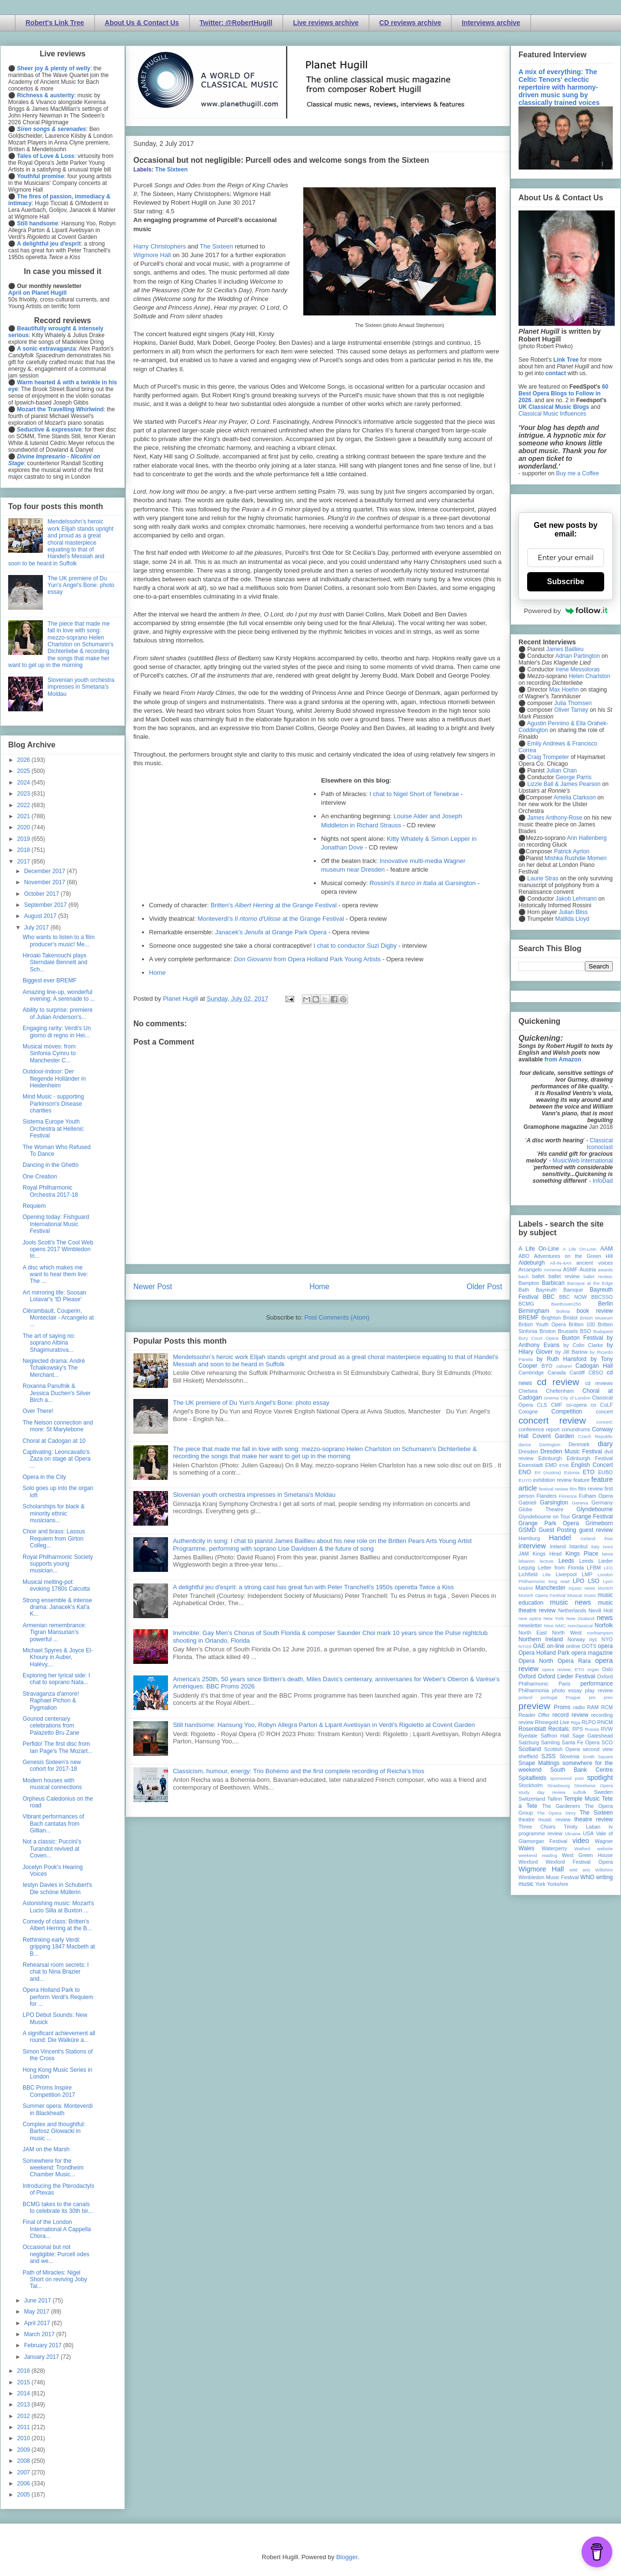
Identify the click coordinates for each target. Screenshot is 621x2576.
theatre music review (544, 1819)
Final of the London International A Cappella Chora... (57, 2229)
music (590, 1595)
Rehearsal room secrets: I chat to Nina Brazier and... (56, 1971)
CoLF (606, 1405)
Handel (560, 1538)
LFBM (594, 1567)
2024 (24, 782)
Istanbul (578, 1546)
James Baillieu (564, 649)
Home (157, 972)
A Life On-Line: (580, 1249)
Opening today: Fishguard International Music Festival (56, 1224)
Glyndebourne (595, 1509)
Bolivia (563, 1311)
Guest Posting (557, 1530)
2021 (24, 816)
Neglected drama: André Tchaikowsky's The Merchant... (54, 1368)
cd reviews (599, 1383)
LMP (587, 1574)
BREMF (528, 1317)
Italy (595, 1546)
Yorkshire (558, 1884)
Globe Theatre (540, 1509)
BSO (585, 1331)
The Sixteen (171, 169)
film (573, 1488)
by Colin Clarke (583, 1345)
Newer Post (152, 1286)
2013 (24, 2404)
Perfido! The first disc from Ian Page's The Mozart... (57, 1747)
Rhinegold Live (552, 1722)
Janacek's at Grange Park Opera (271, 932)
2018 (24, 850)
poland (525, 1697)
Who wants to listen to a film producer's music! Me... (58, 940)
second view (598, 1749)
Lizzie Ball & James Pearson (563, 784)
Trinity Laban (582, 1827)
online (573, 1646)
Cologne (528, 1411)
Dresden (528, 1451)
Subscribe (565, 581)
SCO (607, 1742)
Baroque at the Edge (590, 1283)
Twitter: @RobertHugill (236, 22)
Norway (576, 1639)
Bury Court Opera (538, 1338)
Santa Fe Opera (581, 1742)
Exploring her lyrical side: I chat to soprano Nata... (56, 1679)
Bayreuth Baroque (559, 1290)
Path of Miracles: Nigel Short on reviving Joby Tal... (55, 2279)
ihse (608, 1538)
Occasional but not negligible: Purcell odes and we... (56, 2254)
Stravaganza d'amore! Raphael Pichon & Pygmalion (51, 1700)
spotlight (600, 1777)
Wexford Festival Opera (579, 1862)
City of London (575, 1397)
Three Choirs (537, 1827)
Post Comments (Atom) (336, 1317)
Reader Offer (534, 1715)
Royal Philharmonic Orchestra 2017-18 (50, 1191)
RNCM (605, 1722)
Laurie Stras (542, 878)
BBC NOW (573, 1297)
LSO (593, 1581)
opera (605, 1646)
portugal (549, 1697)
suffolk (580, 1792)
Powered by (566, 611)
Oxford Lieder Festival (566, 1676)
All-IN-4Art (560, 1263)
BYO (547, 1366)
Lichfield (528, 1574)
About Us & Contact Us (142, 22)
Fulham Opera (596, 1496)
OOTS (589, 1646)
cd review (558, 1382)
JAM (523, 1553)
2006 (24, 2483)
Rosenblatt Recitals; (544, 1729)
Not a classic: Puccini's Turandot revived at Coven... (52, 1848)
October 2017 (42, 893)
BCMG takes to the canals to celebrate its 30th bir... (58, 2207)
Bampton (528, 1283)
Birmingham (533, 1311)
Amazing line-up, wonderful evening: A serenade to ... (59, 995)
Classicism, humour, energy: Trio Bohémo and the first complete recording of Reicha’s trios (298, 1771)
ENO (524, 1472)
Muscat (574, 1595)
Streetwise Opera (593, 1785)
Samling (550, 1742)
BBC (549, 1297)
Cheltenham (560, 1391)
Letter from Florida (561, 1567)
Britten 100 (582, 1324)
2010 (24, 2438)
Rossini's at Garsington (422, 883)
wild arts (579, 1869)
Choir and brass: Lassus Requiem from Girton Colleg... (54, 1538)
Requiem (34, 1206)
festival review (554, 1488)
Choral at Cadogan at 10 (54, 1441)
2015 (24, 2382)
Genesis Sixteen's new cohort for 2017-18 (52, 1765)
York (540, 1884)
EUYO (524, 1480)
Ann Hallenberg (587, 838)
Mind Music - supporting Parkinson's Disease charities (53, 1103)
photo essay (567, 1690)
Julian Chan (561, 770)
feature (581, 1480)
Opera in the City (44, 1477)
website (605, 1848)
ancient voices (594, 1263)
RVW (607, 1729)
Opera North (535, 1661)
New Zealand (580, 1618)
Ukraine (573, 1833)
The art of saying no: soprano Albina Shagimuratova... (49, 1343)
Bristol (570, 1318)
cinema (551, 1397)
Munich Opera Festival (542, 1595)
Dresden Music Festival (571, 1451)
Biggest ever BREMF (50, 980)
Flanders (547, 1496)
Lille (547, 1574)
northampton (600, 1632)
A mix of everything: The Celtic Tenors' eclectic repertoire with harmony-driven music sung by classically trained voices (558, 87)
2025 (24, 771)
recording (602, 1715)
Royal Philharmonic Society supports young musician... (58, 1564)
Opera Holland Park (543, 1652)
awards (605, 1269)
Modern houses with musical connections (52, 1784)
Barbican (553, 1283)
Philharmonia (533, 1690)
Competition (566, 1411)
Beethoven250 (566, 1304)
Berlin (605, 1303)
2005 (24, 2494)
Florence (568, 1496)
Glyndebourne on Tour (544, 1516)
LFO (608, 1567)
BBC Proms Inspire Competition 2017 (49, 2091)
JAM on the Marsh (46, 2149)
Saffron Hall (555, 1736)
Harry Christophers (159, 246)
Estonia (572, 1472)
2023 (24, 793)
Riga (576, 1722)
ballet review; (598, 1276)
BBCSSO (602, 1297)
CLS (542, 1405)
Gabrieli (527, 1502)
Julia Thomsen (573, 703)
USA (588, 1833)
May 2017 (37, 2311)
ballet (538, 1276)
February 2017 (43, 2345)
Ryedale (528, 1736)
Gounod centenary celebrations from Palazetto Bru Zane (51, 1725)
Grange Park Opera (548, 1523)
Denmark (579, 1444)
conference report (539, 1429)
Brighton (550, 1318)
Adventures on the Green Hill (573, 1256)
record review (570, 1715)
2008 (24, 2461)
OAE (539, 1646)
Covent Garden (553, 1436)
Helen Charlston (589, 676)
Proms (562, 1707)
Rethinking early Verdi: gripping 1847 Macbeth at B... (59, 1946)
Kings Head (547, 1553)
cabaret (564, 1366)
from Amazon (562, 1059)
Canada (556, 1372)
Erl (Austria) (547, 1472)
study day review (542, 1792)
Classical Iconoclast (600, 1144)
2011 (24, 2427)
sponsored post (567, 1778)
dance (524, 1444)
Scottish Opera (562, 1749)
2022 (24, 805)
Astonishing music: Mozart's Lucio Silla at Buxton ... (58, 1906)
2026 (24, 760)
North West (567, 1632)
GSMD (527, 1530)
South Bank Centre (581, 1769)
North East (532, 1632)
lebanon (526, 1561)
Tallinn (554, 1799)
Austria (588, 1269)
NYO (607, 1639)
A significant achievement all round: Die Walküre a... (59, 2036)
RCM (607, 1707)
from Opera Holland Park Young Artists (307, 959)
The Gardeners (561, 1806)
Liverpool (566, 1574)
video (580, 1840)
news (604, 1617)
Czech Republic (595, 1436)
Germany (602, 1502)
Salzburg (528, 1742)
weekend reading (537, 1855)
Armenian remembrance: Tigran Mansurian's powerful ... (54, 1632)
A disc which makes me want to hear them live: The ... (55, 1274)
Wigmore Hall (152, 255)
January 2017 (42, 2357)
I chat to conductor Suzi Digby (355, 945)
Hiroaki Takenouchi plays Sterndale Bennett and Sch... (55, 962)
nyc (593, 1639)
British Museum (596, 1318)
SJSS (548, 1756)
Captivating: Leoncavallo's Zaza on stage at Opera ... (57, 1459)
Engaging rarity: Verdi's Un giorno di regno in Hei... (57, 1031)
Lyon (608, 1581)
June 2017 (38, 2300)
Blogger (346, 2557)
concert (604, 1411)
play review (599, 1690)
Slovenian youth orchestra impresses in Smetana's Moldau (254, 1494)
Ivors (608, 1546)
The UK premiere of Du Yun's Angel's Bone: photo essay (251, 1402)
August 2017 (41, 916)
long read (558, 1581)
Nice (548, 1625)
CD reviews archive (410, 22)
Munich (605, 1588)
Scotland (529, 1749)
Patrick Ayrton (572, 851)
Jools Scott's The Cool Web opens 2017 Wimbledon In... (58, 1249)
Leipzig (526, 1567)
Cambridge (531, 1372)
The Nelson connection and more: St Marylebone (58, 1426)
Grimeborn (599, 1523)
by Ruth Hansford (562, 1359)
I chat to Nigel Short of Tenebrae (414, 794)
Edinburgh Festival (590, 1458)
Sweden (603, 1792)
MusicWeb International (583, 1160)
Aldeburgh (531, 1262)
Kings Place (582, 1553)
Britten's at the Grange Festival (273, 905)
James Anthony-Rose (554, 817)
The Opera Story (556, 1813)
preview (534, 1706)
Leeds (566, 1560)
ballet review (564, 1276)
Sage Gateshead (592, 1736)
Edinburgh (550, 1458)
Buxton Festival (582, 1337)
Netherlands (572, 1610)
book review (595, 1311)
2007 (24, 2472)
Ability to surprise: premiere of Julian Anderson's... (57, 1013)
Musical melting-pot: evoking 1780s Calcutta (56, 1585)
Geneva (580, 1502)
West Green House (587, 1855)
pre (592, 1697)
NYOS (524, 1646)
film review (590, 1488)
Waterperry (554, 1848)
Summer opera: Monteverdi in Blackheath (57, 2109)
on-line (555, 1646)
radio (578, 1707)
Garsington (554, 1502)
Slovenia (569, 1756)
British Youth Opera (542, 1324)
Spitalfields (532, 1778)
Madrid (525, 1588)
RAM (592, 1707)
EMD (551, 1465)
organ (593, 1669)
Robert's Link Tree (55, 22)
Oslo (607, 1669)
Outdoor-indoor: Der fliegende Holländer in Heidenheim (54, 1078)
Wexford (528, 1862)
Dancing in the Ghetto (50, 1165)
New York (553, 1618)
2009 (24, 2449)
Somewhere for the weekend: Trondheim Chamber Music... (53, 2168)
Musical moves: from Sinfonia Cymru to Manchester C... (49, 1053)
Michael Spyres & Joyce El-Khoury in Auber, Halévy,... (58, 1657)
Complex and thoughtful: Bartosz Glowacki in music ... (54, 2131)
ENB (564, 1465)
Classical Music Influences (552, 413)
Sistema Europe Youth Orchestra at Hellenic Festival (53, 1128)
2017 (24, 861)
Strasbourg (558, 1785)
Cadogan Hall (594, 1365)
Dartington (549, 1444)
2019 (24, 839)
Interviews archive (491, 22)
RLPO (588, 1722)
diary (605, 1444)
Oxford (527, 1676)
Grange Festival (592, 1516)
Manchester (550, 1587)
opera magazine (592, 1652)
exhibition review (552, 1480)
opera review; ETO (563, 1669)
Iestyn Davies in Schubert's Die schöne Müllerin (57, 1888)
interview (532, 1546)
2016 (24, 2370)
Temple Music (582, 1798)
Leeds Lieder (596, 1561)
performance (597, 1683)
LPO (578, 1581)
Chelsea (528, 1391)
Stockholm (530, 1785)
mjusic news (582, 1588)
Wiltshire (604, 1869)
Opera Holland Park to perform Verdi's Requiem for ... (58, 1997)
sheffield (528, 1756)
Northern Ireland (540, 1639)
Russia (592, 1729)
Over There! (38, 1411)
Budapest (603, 1331)
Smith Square (598, 1756)
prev (608, 1697)
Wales (526, 1848)
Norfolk (604, 1625)
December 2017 (45, 871)
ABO (524, 1256)
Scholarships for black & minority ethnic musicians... (54, 1513)
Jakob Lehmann (576, 898)
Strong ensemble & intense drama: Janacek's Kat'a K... (57, 1607)
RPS (577, 1729)
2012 (24, 2416)
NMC (560, 1625)
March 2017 (40, 2334)
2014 (24, 2393)
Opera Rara (574, 1661)
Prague (573, 1697)
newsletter (530, 1625)
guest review (596, 1530)
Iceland (588, 1538)
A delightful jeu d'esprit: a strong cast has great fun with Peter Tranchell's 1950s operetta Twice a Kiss (313, 1587)
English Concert (592, 1465)
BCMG (526, 1304)
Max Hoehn (564, 689)
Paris (564, 1684)
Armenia (552, 1269)
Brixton (548, 1331)
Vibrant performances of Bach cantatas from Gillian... (53, 1823)
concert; (604, 1422)
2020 (24, 827)
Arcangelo (530, 1269)
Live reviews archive (326, 22)
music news (570, 1602)
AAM (606, 1248)
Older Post (484, 1286)
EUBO (605, 1472)
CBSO (595, 1372)
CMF (556, 1405)
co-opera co (581, 1405)
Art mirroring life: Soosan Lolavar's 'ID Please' (54, 1296)
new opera (529, 1618)
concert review (552, 1420)
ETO (589, 1472)
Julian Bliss (573, 912)
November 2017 (45, 882)
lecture (547, 1561)
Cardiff (577, 1372)
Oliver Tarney (571, 709)
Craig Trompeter (548, 757)
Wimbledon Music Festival (548, 1877)
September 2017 (46, 905)
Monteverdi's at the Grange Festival (270, 918)
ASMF (570, 1269)
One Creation (40, 1176)
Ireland (558, 1546)
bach (523, 1276)
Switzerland (531, 1799)
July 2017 (37, 927)
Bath (523, 1290)
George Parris (574, 777)
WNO (588, 1877)
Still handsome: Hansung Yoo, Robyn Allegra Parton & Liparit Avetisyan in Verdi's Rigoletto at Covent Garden (324, 1724)
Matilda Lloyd (572, 918)
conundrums (575, 1429)
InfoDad (603, 1180)
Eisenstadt (530, 1465)
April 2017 (38, 2323)
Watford (582, 1848)
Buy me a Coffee (577, 473)
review (525, 1722)
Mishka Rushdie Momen (575, 858)
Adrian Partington (577, 656)
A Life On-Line (538, 1248)
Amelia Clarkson (574, 797)
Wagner (604, 1841)
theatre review (593, 1819)
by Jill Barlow (572, 1352)
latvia (607, 1553)
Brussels (568, 1331)
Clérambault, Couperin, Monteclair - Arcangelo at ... (58, 1318)
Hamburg (529, 1538)
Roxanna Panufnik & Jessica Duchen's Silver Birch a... (57, 1393)
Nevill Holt (601, 1610)
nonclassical (580, 1625)
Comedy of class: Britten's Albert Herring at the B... (57, 1925)
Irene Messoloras (578, 669)
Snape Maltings (538, 1763)
